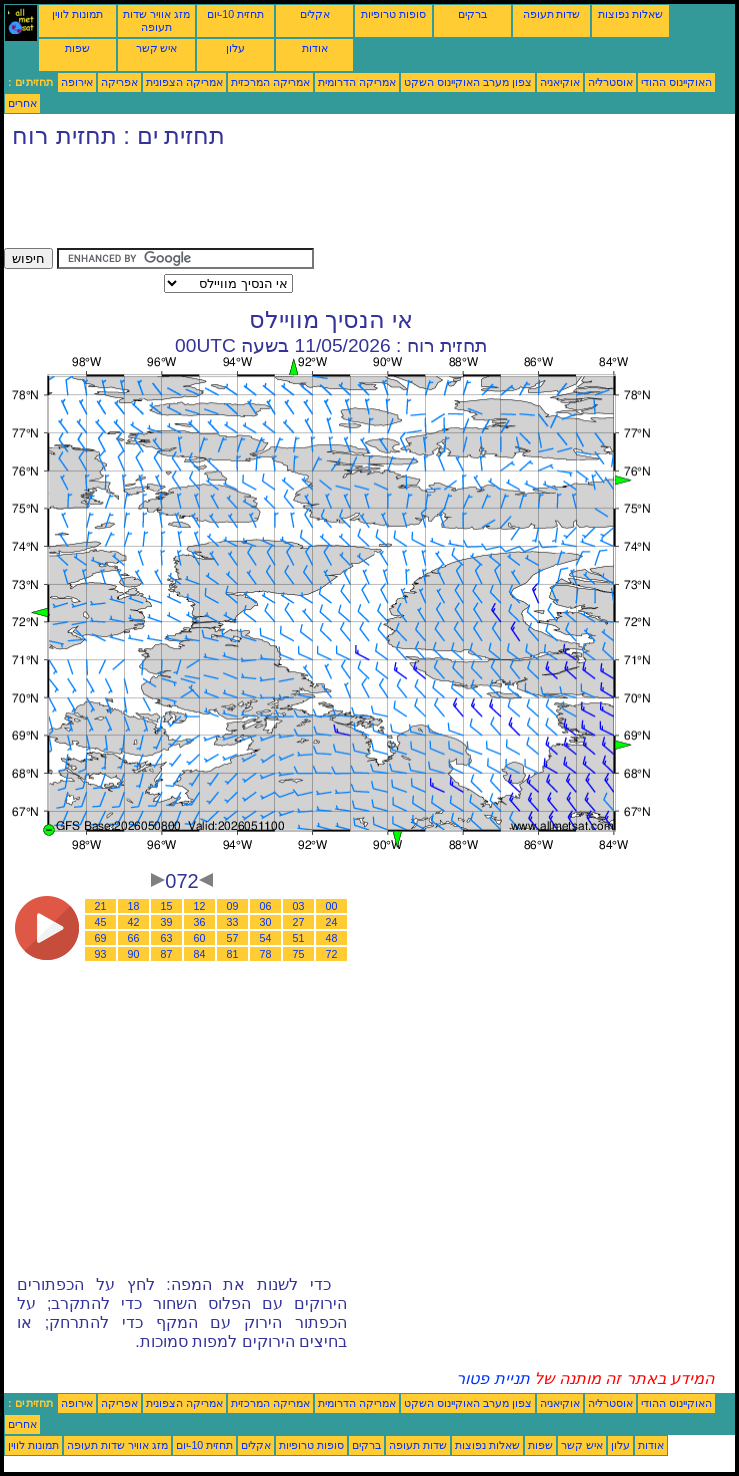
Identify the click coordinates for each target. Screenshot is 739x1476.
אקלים (315, 14)
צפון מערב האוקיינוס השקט (468, 82)
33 (233, 922)
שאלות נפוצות (630, 14)
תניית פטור (492, 1378)
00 (332, 906)
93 (101, 954)
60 (200, 938)
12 (200, 906)
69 (101, 938)
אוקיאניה (560, 82)
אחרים (22, 103)
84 (200, 954)
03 (299, 906)
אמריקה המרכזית (270, 82)
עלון (235, 48)
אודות (315, 48)
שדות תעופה (552, 14)
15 (167, 906)
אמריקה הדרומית (357, 82)
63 (167, 938)
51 (299, 938)
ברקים (472, 14)
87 (167, 954)
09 (233, 906)
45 (101, 922)
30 (266, 922)
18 (134, 906)
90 (134, 954)
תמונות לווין (77, 14)
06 (266, 906)
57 (233, 938)
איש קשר (157, 48)
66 (134, 938)
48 (332, 938)
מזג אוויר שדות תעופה (156, 20)
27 (299, 922)
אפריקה (119, 82)
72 (332, 954)
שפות (77, 48)
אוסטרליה (610, 82)
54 (266, 938)
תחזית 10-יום (235, 14)
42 (134, 922)
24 (332, 922)
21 (101, 906)
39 (167, 922)
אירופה (77, 82)
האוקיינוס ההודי (676, 82)
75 (299, 954)
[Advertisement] (368, 203)
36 (200, 922)
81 (233, 954)
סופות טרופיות (393, 14)
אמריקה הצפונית (184, 82)
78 (266, 954)
